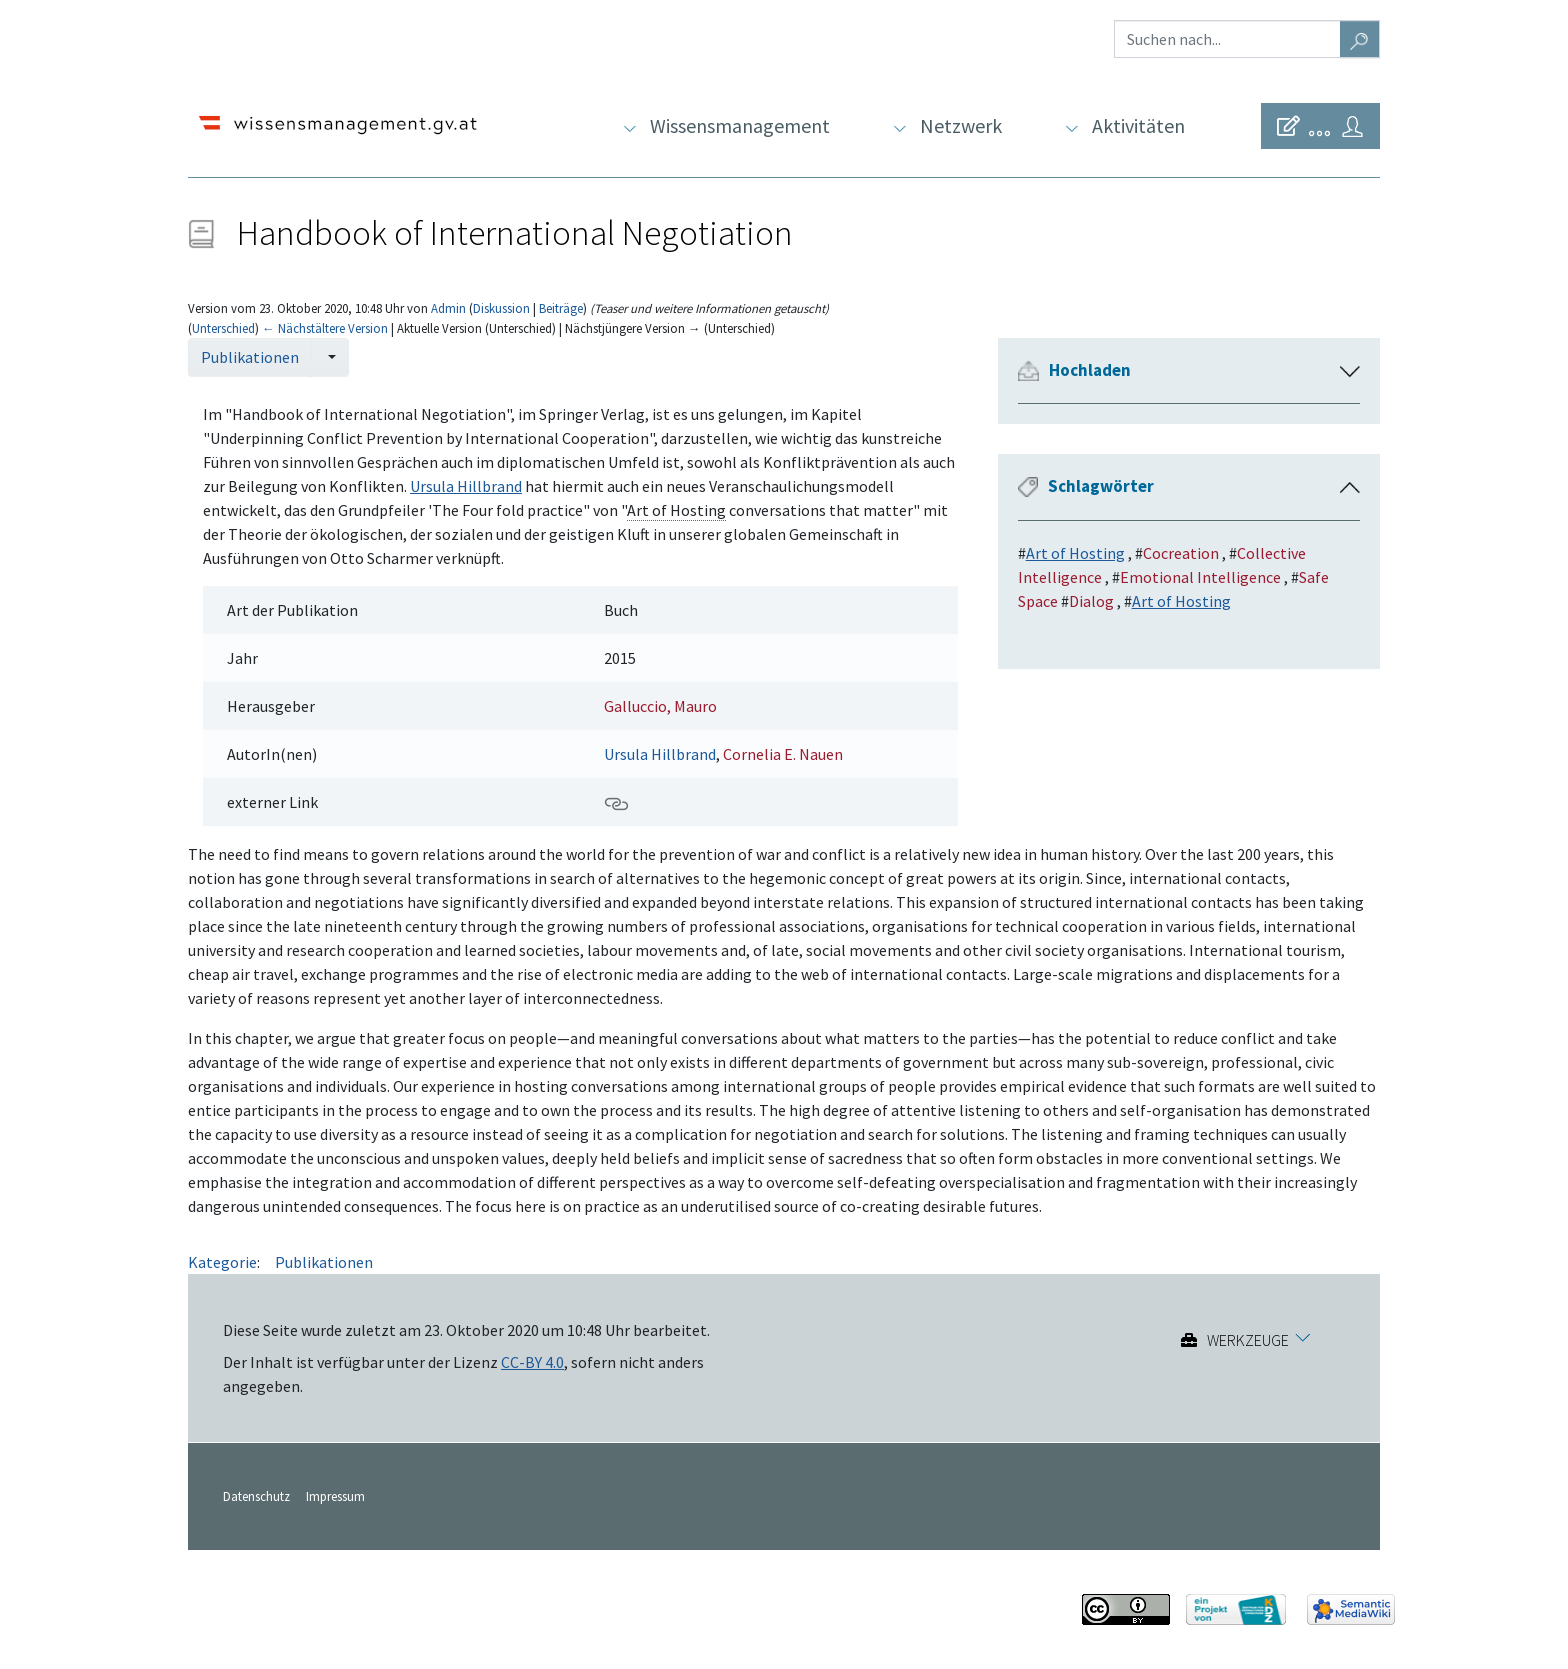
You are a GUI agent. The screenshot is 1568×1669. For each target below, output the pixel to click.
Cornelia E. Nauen (783, 754)
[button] (1350, 372)
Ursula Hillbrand (466, 486)
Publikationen (250, 357)
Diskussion (501, 308)
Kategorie (222, 1262)
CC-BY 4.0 (532, 1362)
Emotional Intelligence (1200, 577)
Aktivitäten (1138, 125)
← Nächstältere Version (325, 328)
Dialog (1091, 601)
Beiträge (561, 308)
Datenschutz (256, 1496)
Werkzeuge (1248, 1340)
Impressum (335, 1496)
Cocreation (1181, 553)
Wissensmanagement (740, 125)
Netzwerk (961, 125)
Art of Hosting (1075, 553)
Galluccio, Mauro (660, 706)
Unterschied (223, 328)
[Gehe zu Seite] (1360, 39)
